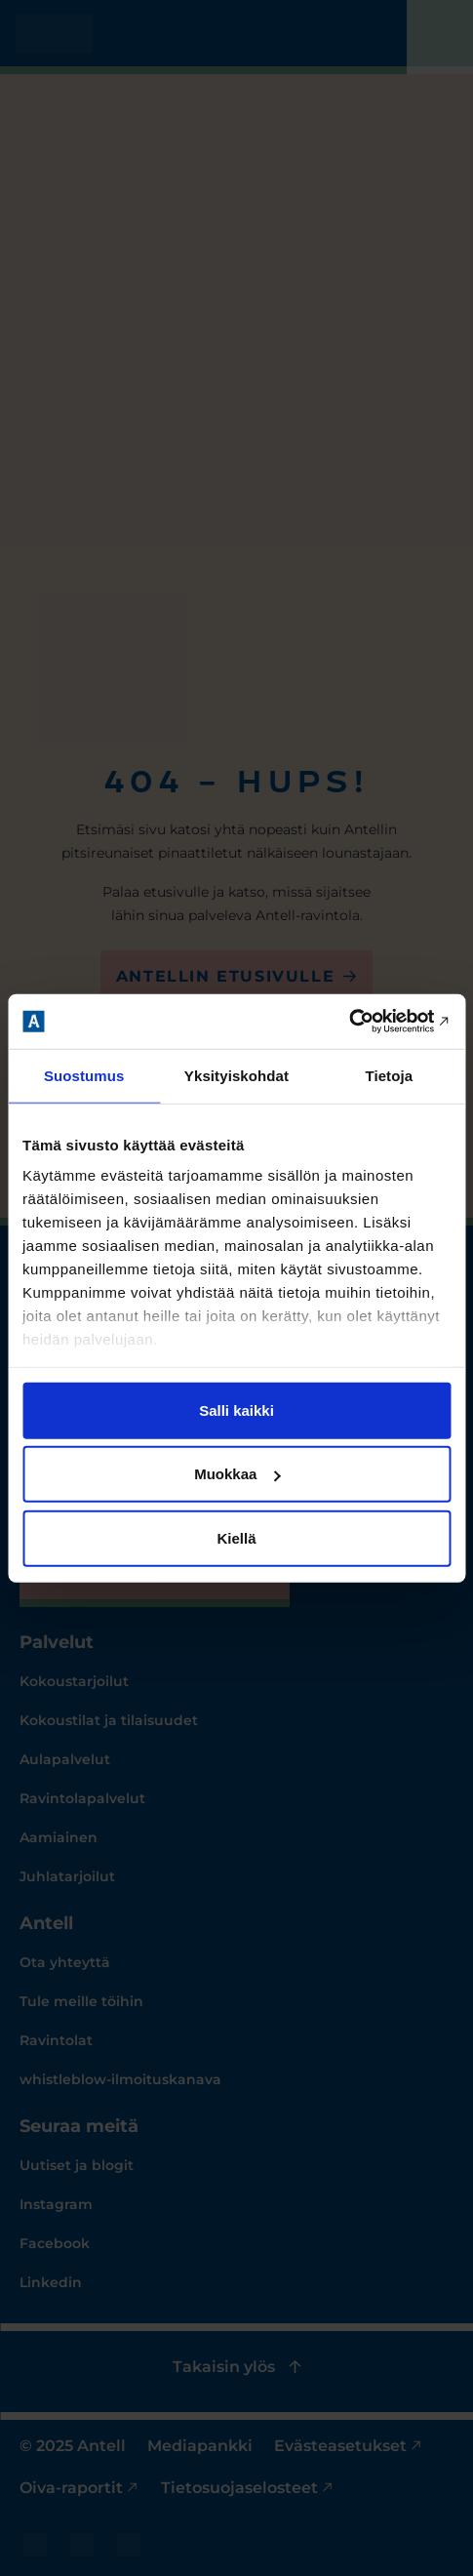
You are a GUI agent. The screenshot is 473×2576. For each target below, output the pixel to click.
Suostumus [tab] (84, 1075)
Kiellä (236, 1537)
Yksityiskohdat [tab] (236, 1075)
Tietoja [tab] (389, 1075)
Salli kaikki (236, 1409)
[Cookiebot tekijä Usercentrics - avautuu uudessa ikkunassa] (365, 1021)
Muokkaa (237, 1474)
